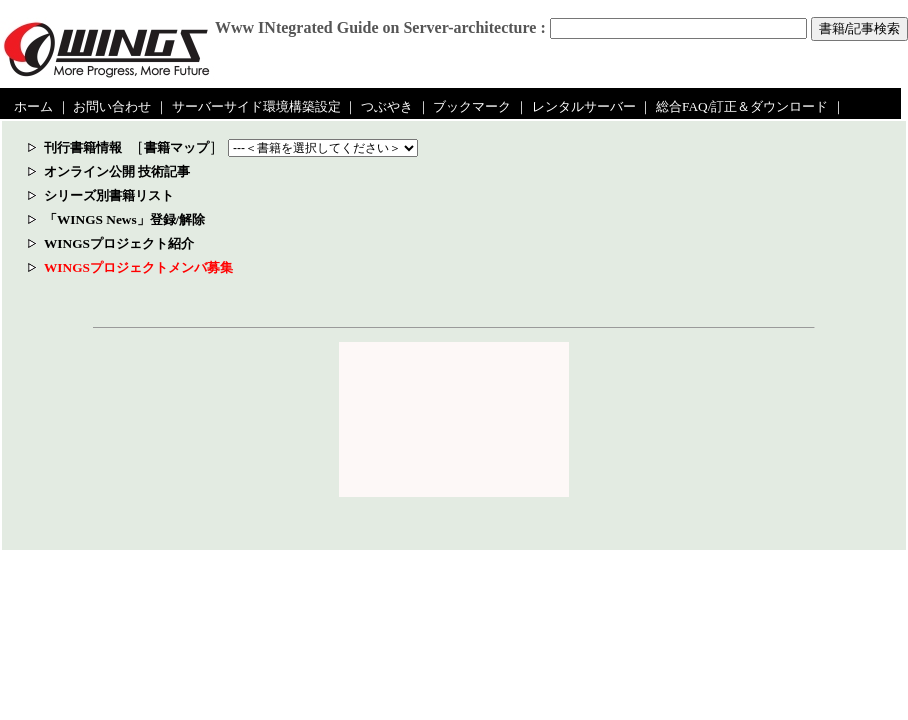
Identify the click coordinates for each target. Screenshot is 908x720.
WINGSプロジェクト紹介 (119, 243)
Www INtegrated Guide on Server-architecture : (380, 27)
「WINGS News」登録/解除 (124, 219)
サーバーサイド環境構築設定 (256, 106)
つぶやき (387, 106)
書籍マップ (176, 147)
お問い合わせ (112, 106)
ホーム (33, 106)
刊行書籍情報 (83, 147)
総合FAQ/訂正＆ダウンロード (742, 106)
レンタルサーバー (584, 106)
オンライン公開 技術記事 (117, 171)
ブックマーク (472, 106)
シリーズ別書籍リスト (109, 195)
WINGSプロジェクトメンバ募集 (138, 267)
